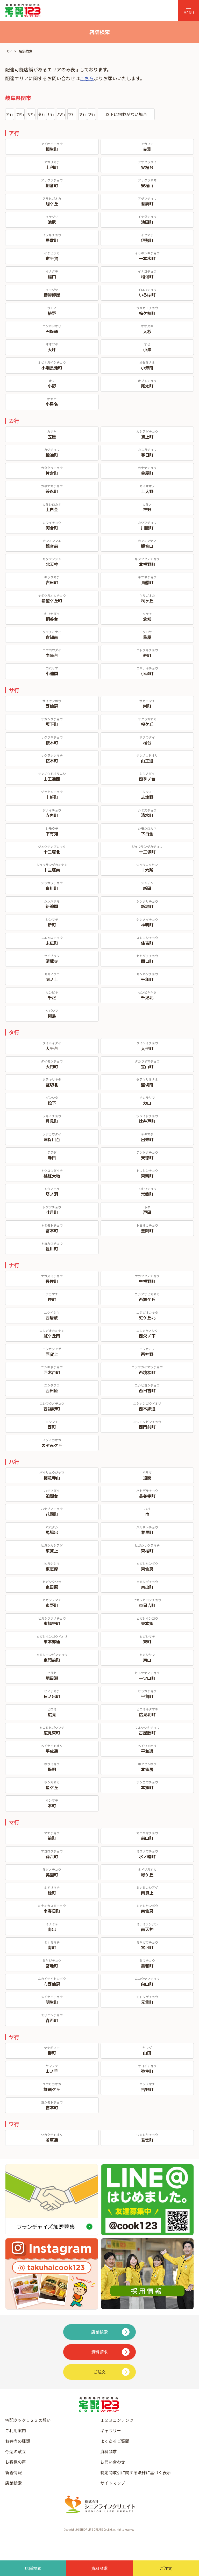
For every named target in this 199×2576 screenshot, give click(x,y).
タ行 (42, 114)
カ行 (20, 114)
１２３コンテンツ (116, 2420)
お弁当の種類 (17, 2441)
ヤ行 (83, 114)
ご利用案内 (15, 2430)
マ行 (72, 114)
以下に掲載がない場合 (126, 114)
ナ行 (50, 114)
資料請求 (108, 2451)
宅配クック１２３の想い (28, 2420)
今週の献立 (15, 2451)
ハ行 (61, 114)
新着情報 (13, 2472)
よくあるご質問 (114, 2441)
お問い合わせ (112, 2462)
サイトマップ (112, 2483)
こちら (87, 78)
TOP (8, 51)
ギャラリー (110, 2430)
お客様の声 (15, 2462)
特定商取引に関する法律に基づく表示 (135, 2472)
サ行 (31, 114)
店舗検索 (13, 2483)
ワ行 (91, 114)
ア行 (9, 114)
